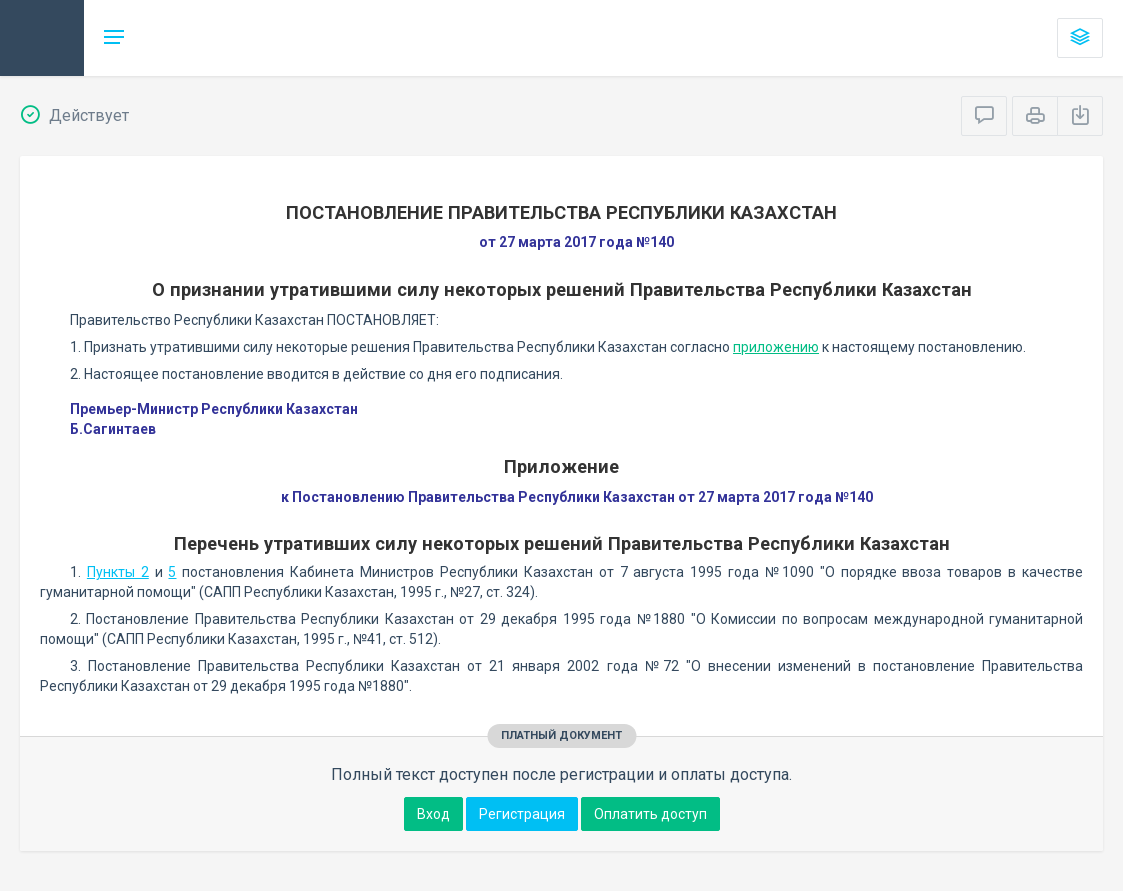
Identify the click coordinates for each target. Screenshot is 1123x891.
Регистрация (522, 814)
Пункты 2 (118, 572)
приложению (776, 347)
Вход (433, 814)
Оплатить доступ (650, 814)
